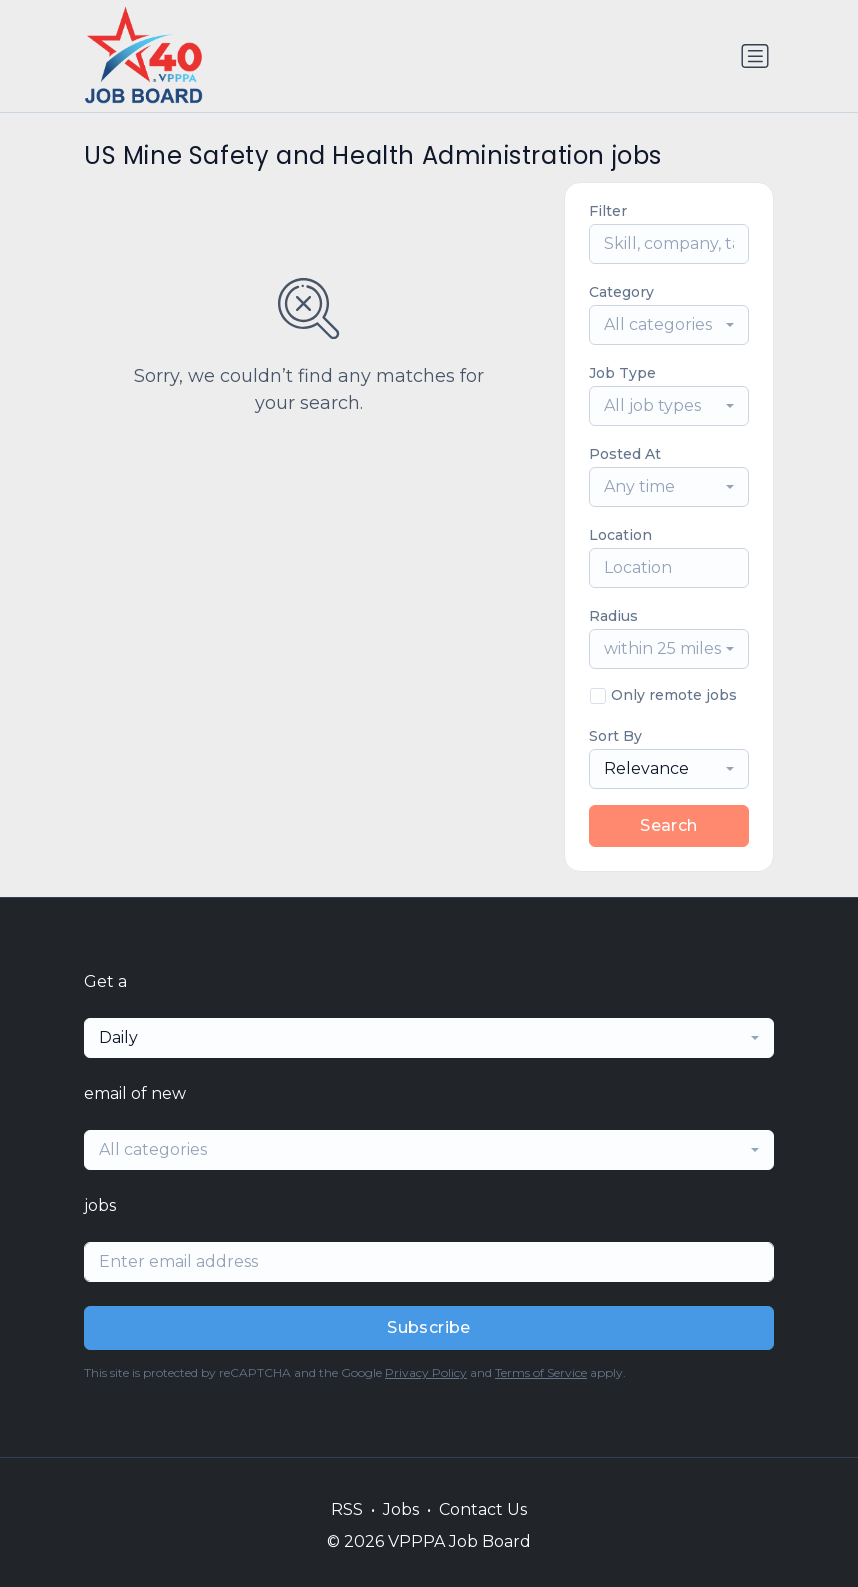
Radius (613, 616)
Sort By (615, 736)
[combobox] (669, 325)
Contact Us (483, 1509)
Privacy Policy (426, 1372)
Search (668, 825)
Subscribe (429, 1327)
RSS (347, 1509)
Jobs (401, 1509)
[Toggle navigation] (755, 56)
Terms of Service (541, 1372)
